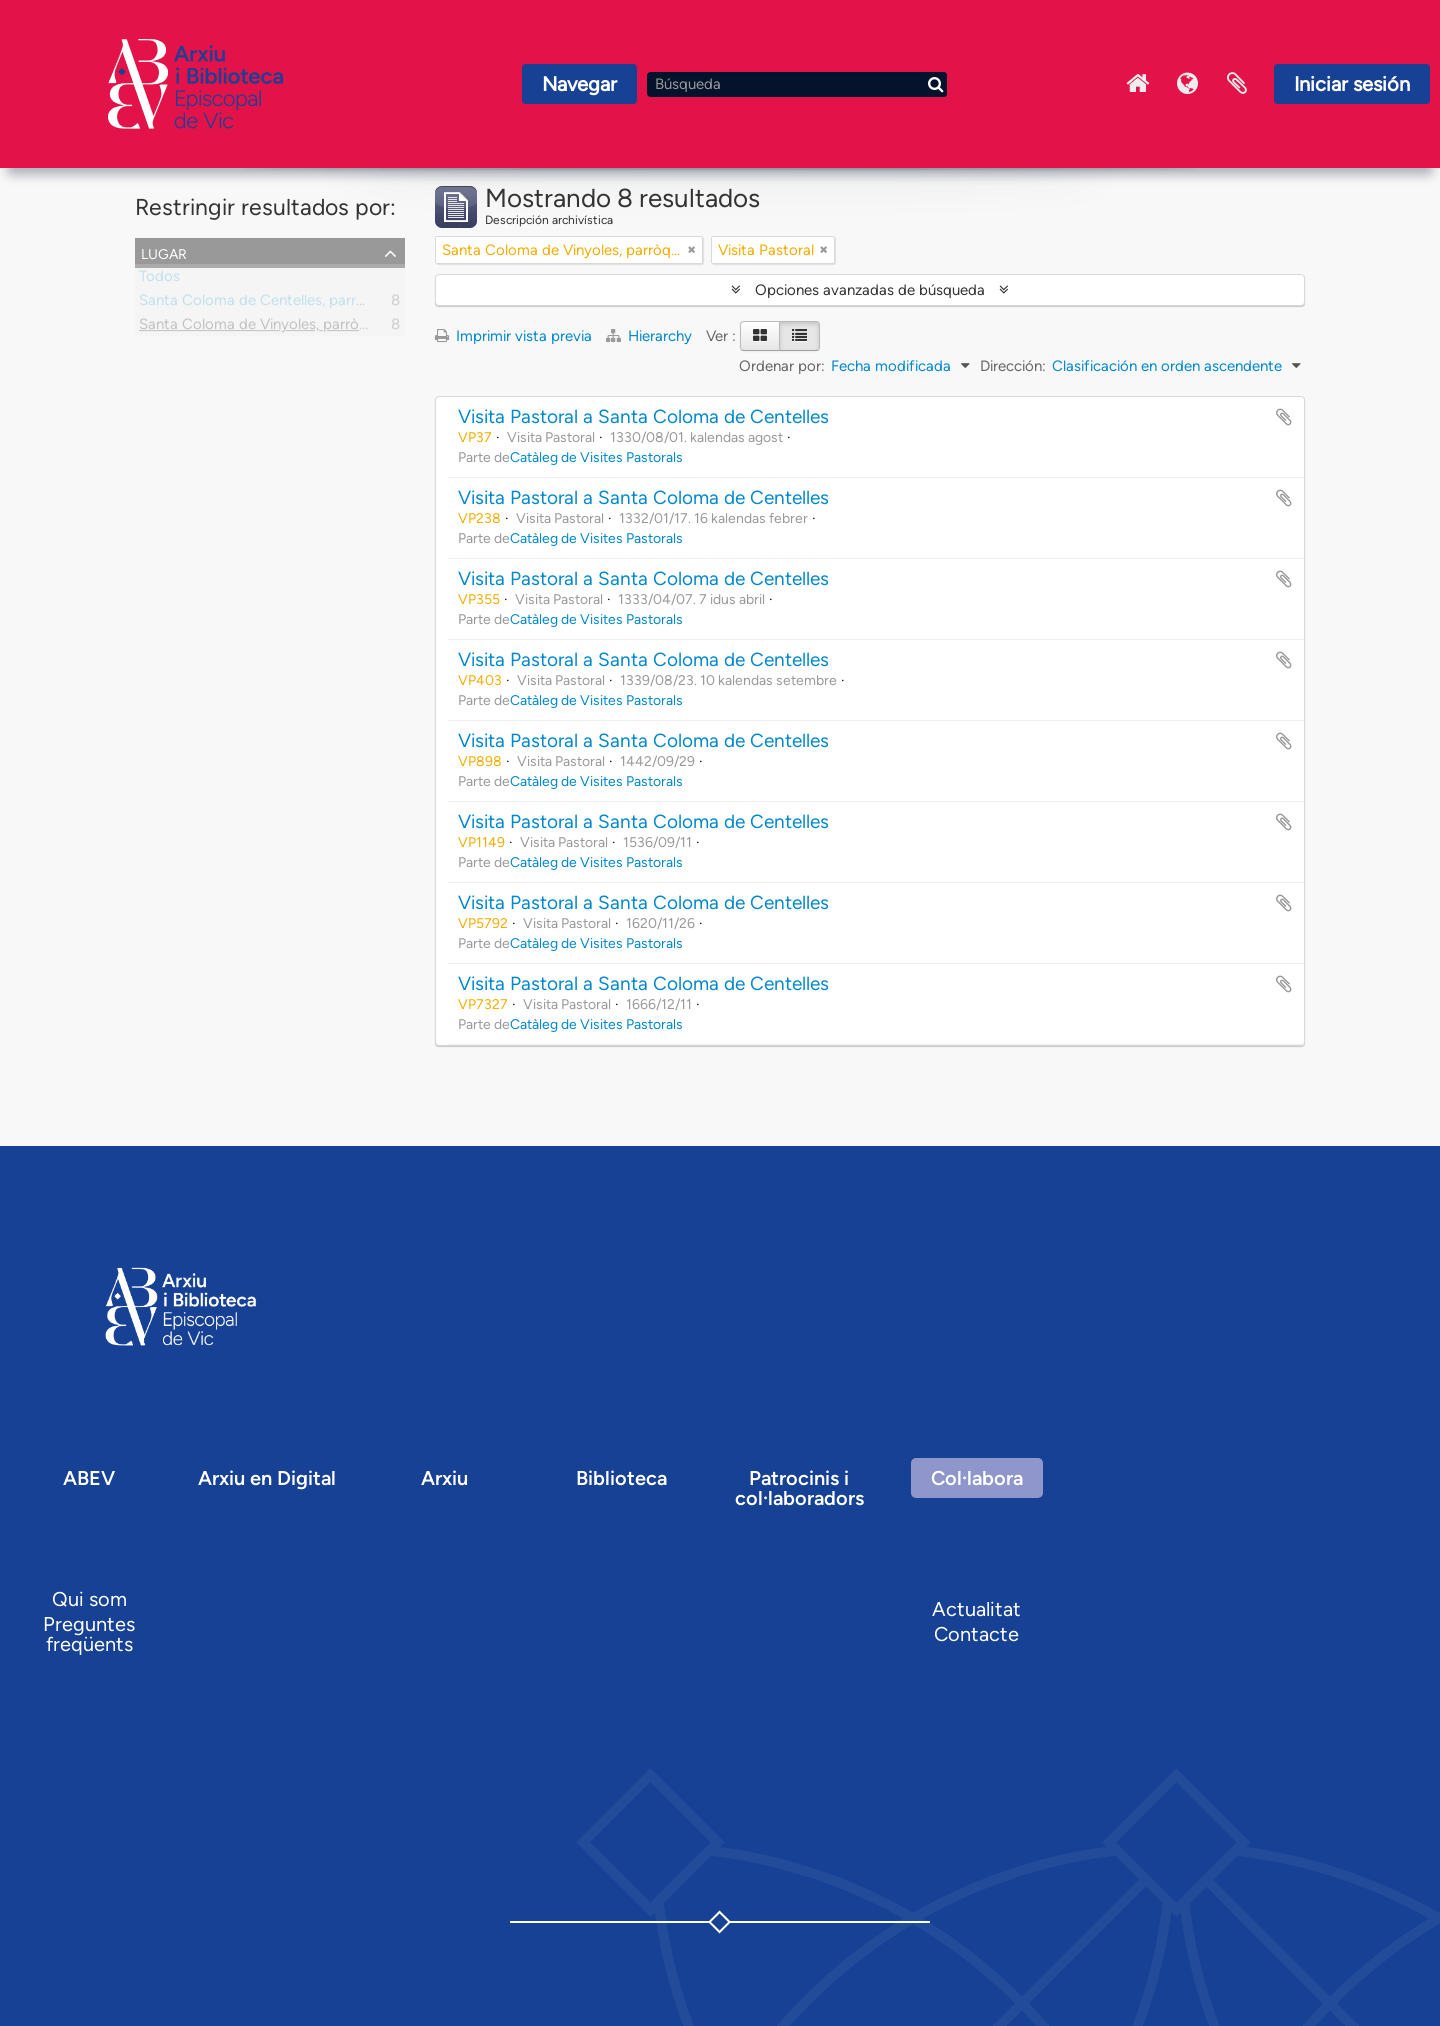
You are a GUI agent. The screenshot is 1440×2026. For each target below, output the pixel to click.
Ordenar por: (782, 366)
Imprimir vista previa (513, 336)
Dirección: (1013, 366)
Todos (159, 280)
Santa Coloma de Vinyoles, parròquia (263, 328)
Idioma (1187, 84)
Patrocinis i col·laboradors (799, 1488)
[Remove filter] (692, 250)
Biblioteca (621, 1478)
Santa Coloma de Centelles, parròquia (266, 304)
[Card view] (760, 336)
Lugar (164, 252)
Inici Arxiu (1137, 84)
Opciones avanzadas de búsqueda (870, 290)
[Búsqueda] (797, 84)
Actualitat (976, 1609)
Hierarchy (651, 336)
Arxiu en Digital (267, 1478)
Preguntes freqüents (89, 1634)
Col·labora (977, 1478)
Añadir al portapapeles (1284, 417)
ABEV (89, 1478)
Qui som (89, 1599)
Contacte (976, 1634)
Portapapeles (1237, 84)
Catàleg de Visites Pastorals (596, 457)
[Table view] (799, 336)
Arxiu (444, 1478)
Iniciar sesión (1352, 84)
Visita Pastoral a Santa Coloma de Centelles (643, 416)
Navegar (579, 84)
